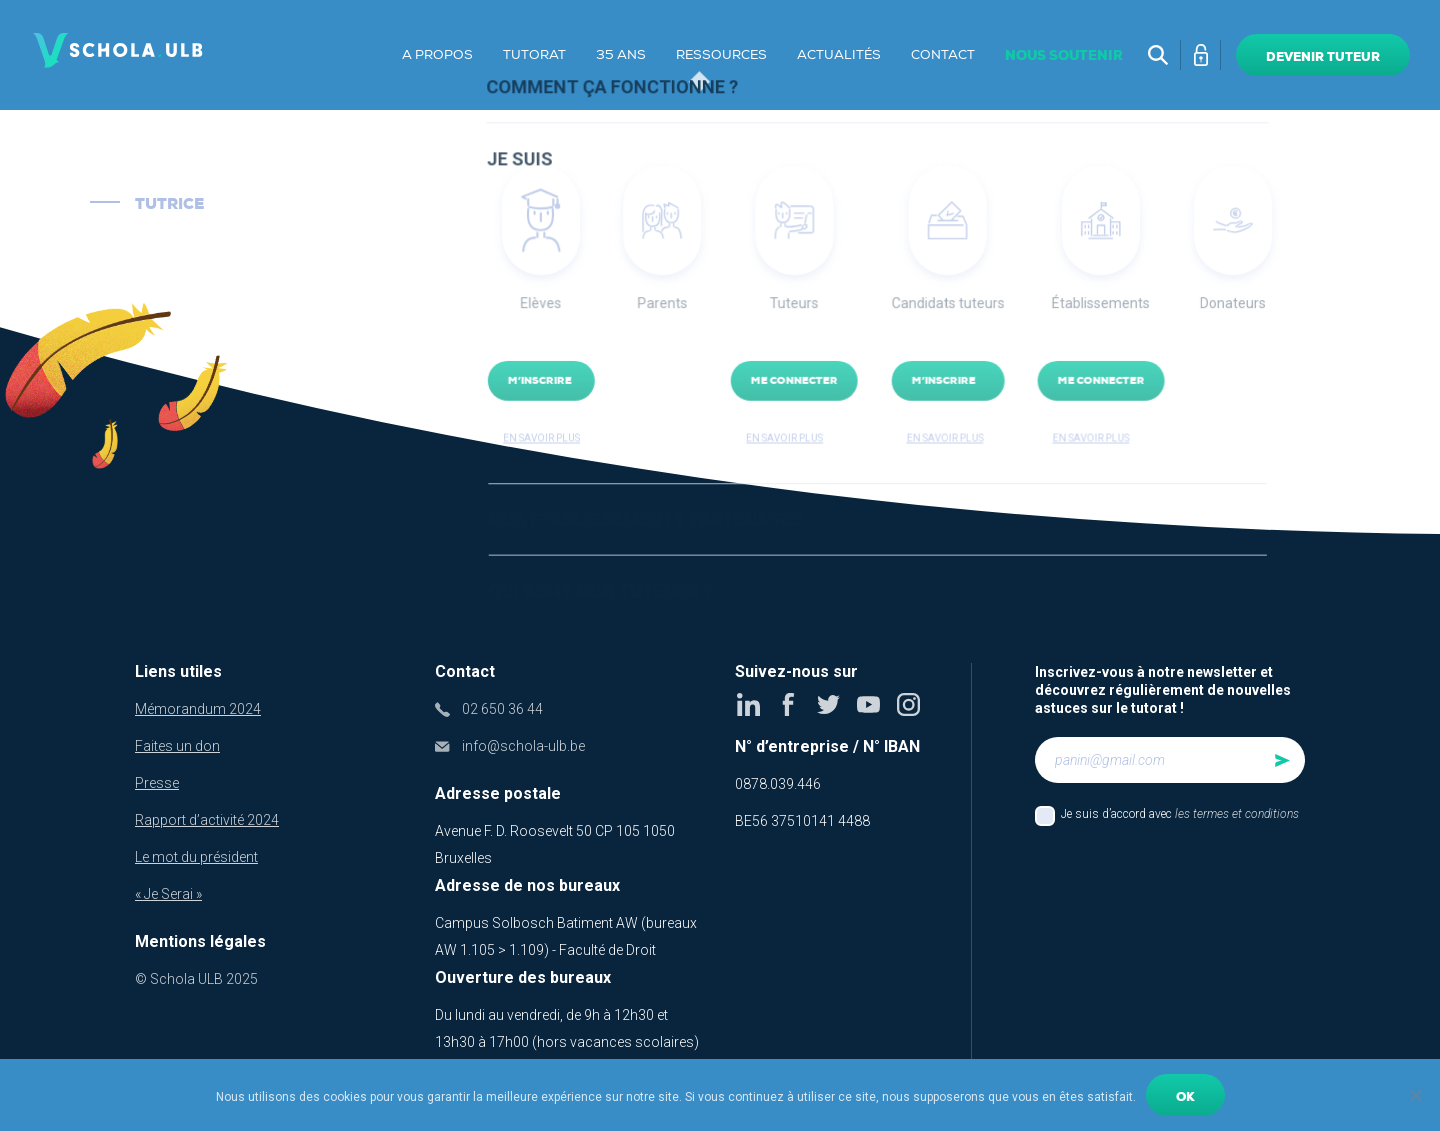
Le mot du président (196, 857)
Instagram (909, 704)
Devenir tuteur (1323, 57)
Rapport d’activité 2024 (207, 820)
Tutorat (534, 55)
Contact (943, 55)
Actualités (839, 55)
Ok (1185, 1097)
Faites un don (177, 746)
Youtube (869, 704)
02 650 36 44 (502, 709)
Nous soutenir (1064, 55)
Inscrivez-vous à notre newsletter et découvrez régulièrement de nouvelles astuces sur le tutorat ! (1163, 690)
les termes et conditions (1237, 814)
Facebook (789, 704)
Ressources (721, 55)
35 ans (621, 55)
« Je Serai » (168, 894)
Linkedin (749, 704)
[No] (1415, 1095)
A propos (437, 55)
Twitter (829, 704)
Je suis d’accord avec (1180, 814)
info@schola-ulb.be (523, 746)
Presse (157, 783)
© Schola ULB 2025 (196, 979)
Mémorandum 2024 (198, 709)
